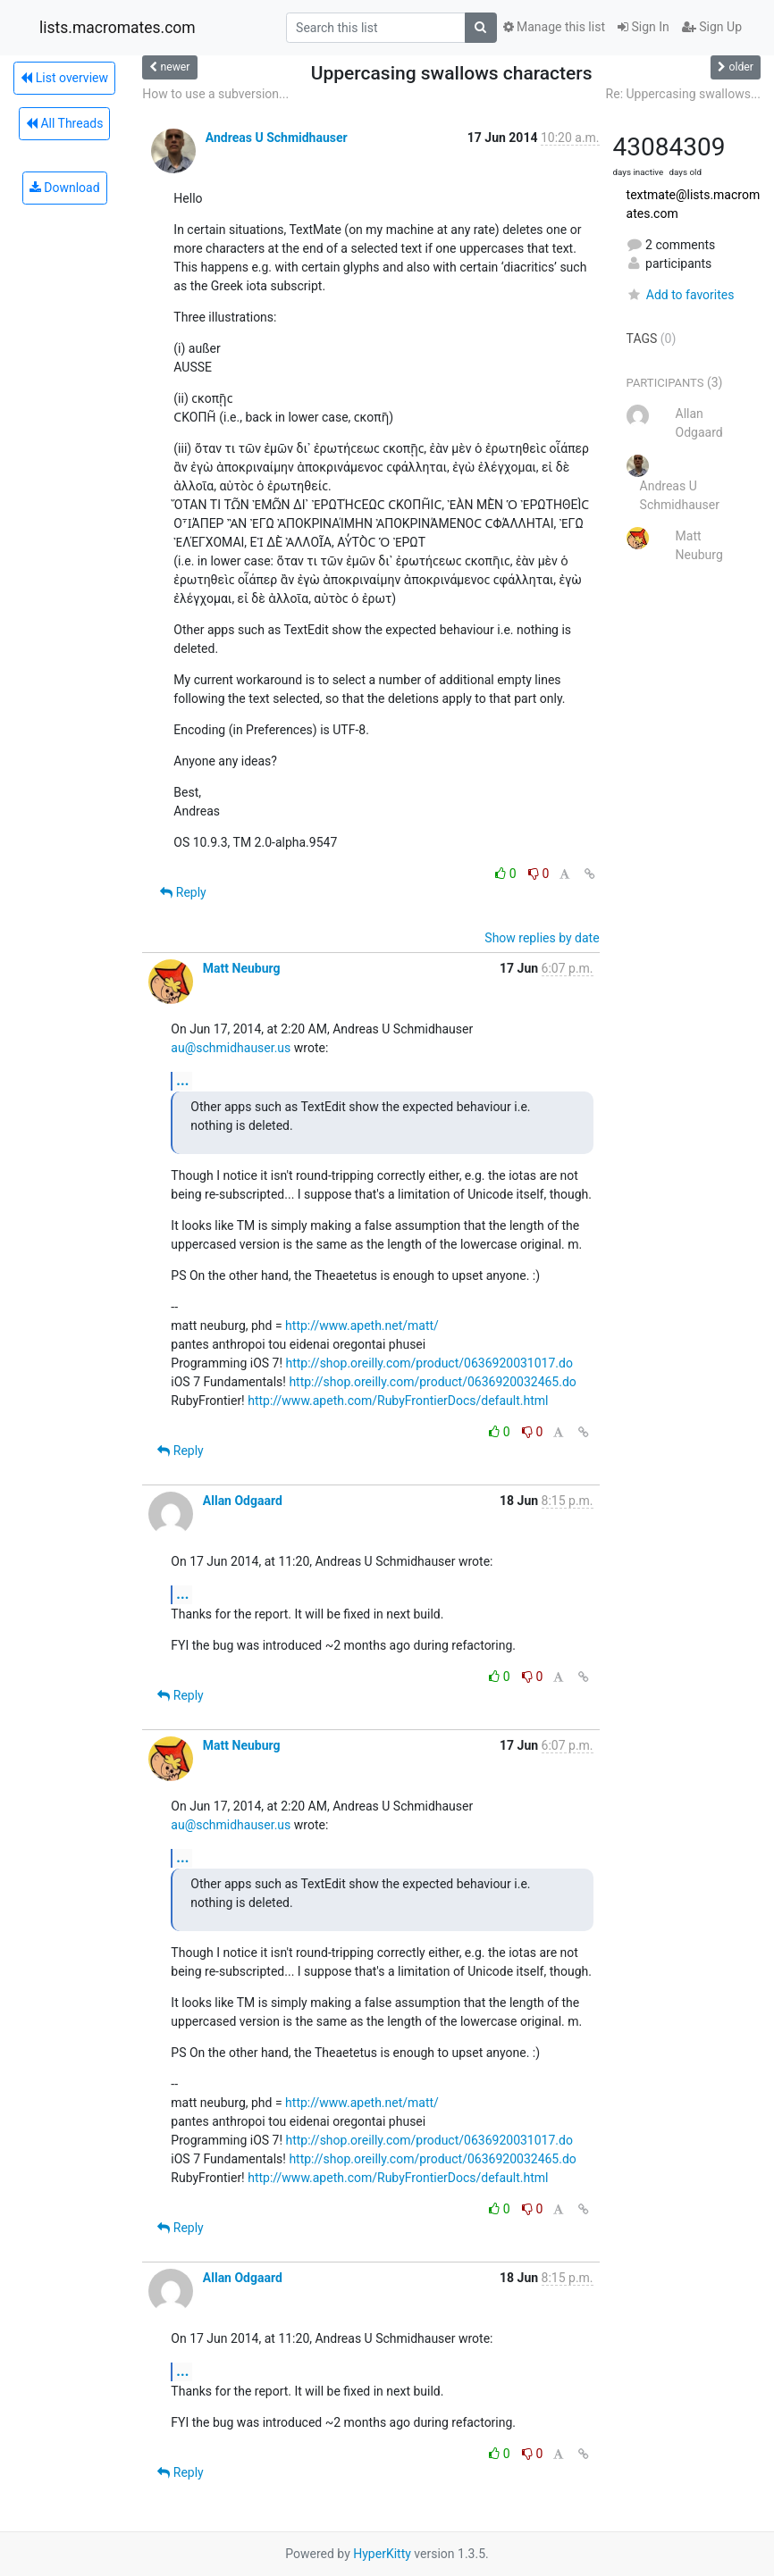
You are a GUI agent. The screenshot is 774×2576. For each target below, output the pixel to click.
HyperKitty (382, 2554)
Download (64, 187)
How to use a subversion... (215, 94)
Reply (183, 892)
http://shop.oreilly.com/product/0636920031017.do (429, 1363)
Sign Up (712, 27)
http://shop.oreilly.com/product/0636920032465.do (432, 1382)
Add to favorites (681, 295)
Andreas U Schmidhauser (277, 137)
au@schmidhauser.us (230, 1048)
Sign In (643, 27)
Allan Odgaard (242, 1500)
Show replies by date (541, 938)
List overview (64, 78)
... (182, 1080)
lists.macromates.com (117, 28)
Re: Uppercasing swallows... (683, 94)
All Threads (64, 123)
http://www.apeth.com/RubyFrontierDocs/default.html (398, 1400)
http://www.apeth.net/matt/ (362, 1325)
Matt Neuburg (242, 968)
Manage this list (554, 27)
